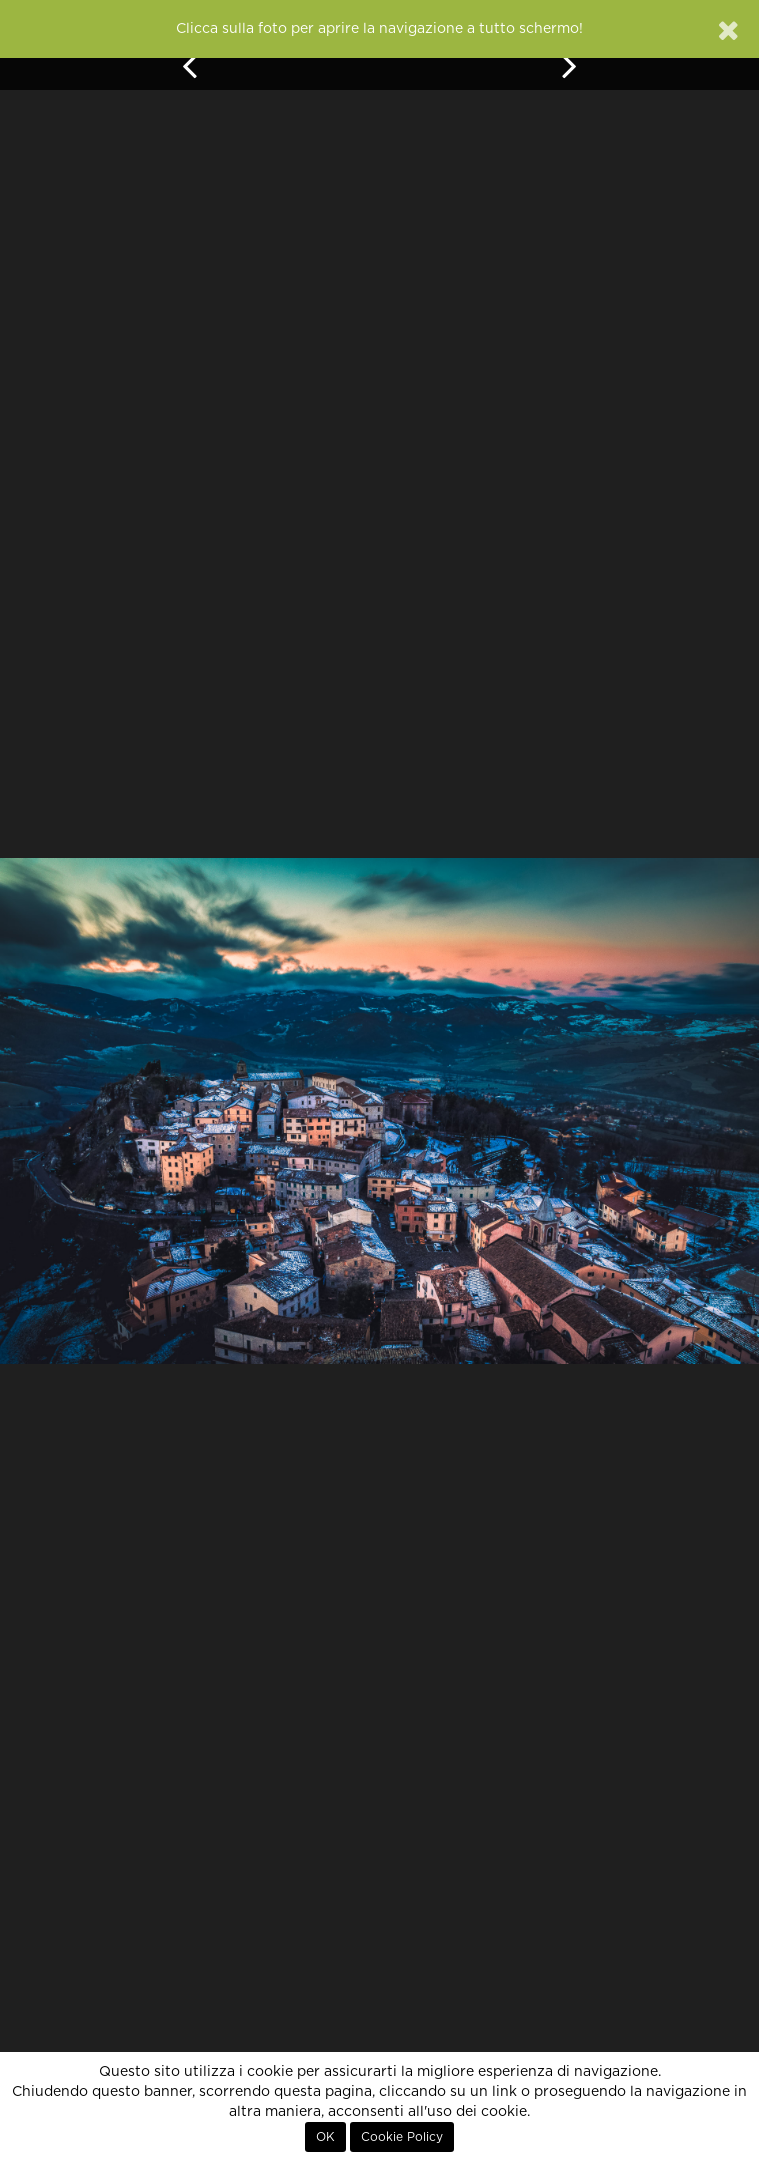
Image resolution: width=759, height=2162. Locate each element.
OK (325, 2137)
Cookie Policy (402, 2137)
